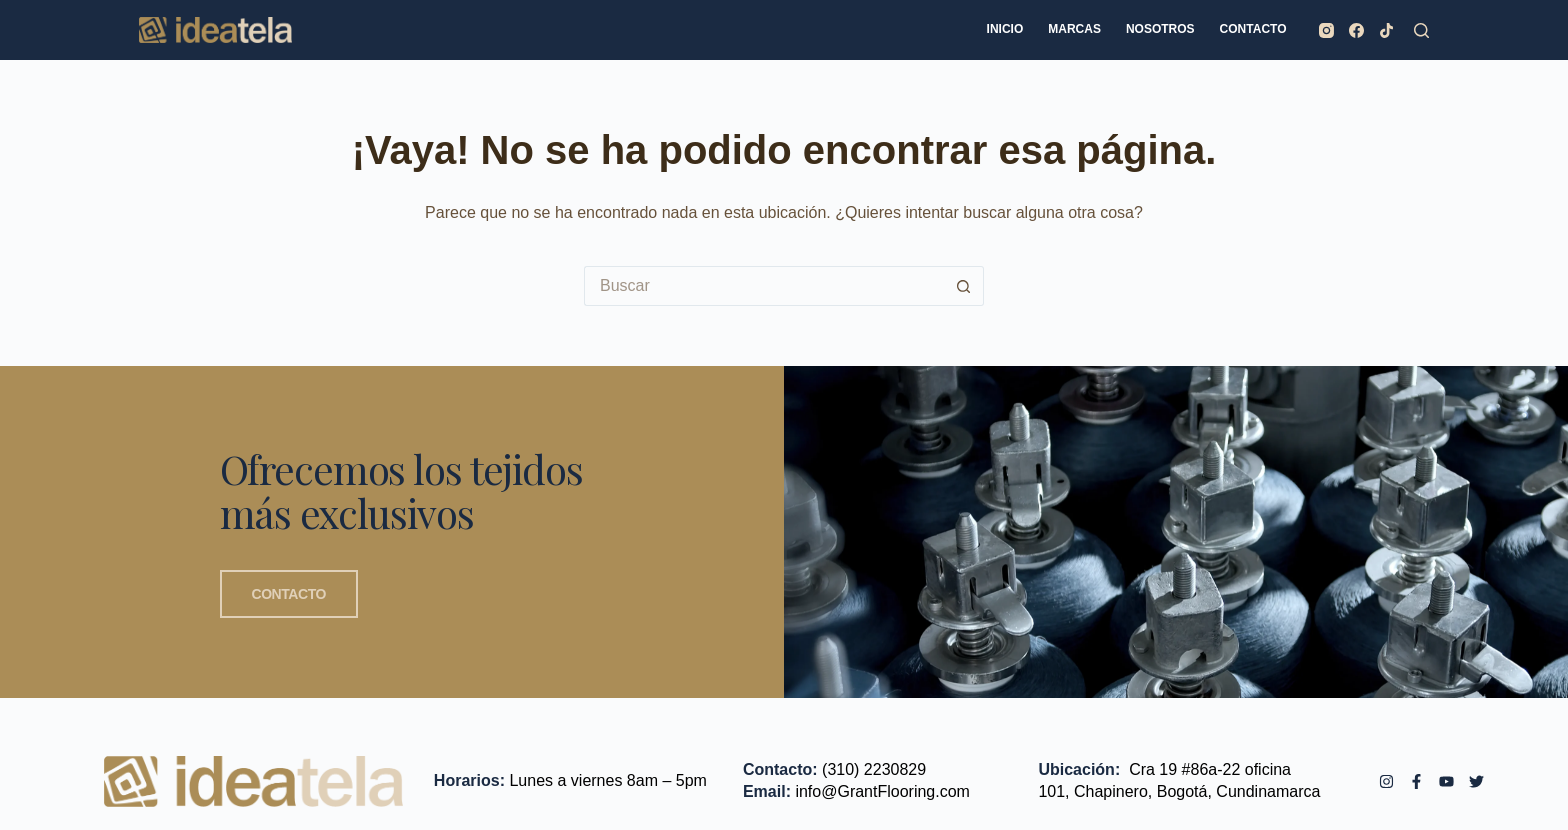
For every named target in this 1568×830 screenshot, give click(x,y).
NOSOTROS (1160, 29)
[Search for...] (764, 286)
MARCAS (1074, 29)
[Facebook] (1356, 30)
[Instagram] (1326, 30)
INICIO (1005, 29)
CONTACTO (1253, 29)
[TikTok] (1386, 30)
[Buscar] (1421, 30)
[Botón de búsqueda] (964, 286)
